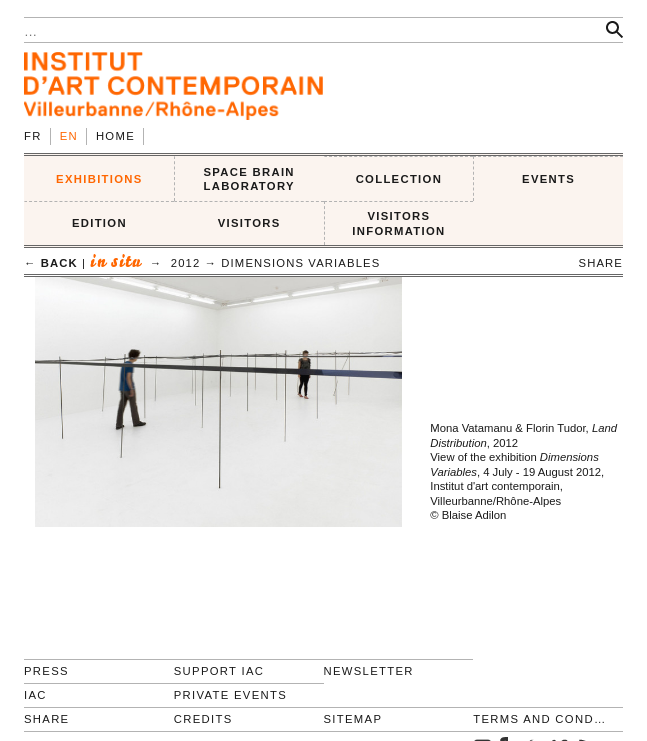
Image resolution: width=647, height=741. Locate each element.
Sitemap (353, 719)
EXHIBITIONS (99, 179)
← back (51, 263)
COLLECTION (399, 179)
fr (33, 136)
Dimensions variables (300, 263)
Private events (230, 695)
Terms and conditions (539, 719)
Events (548, 179)
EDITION (99, 223)
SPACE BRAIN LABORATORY (248, 179)
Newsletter (369, 671)
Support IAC (219, 671)
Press (46, 671)
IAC (35, 695)
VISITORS (249, 223)
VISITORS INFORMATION (398, 223)
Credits (203, 719)
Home (115, 136)
